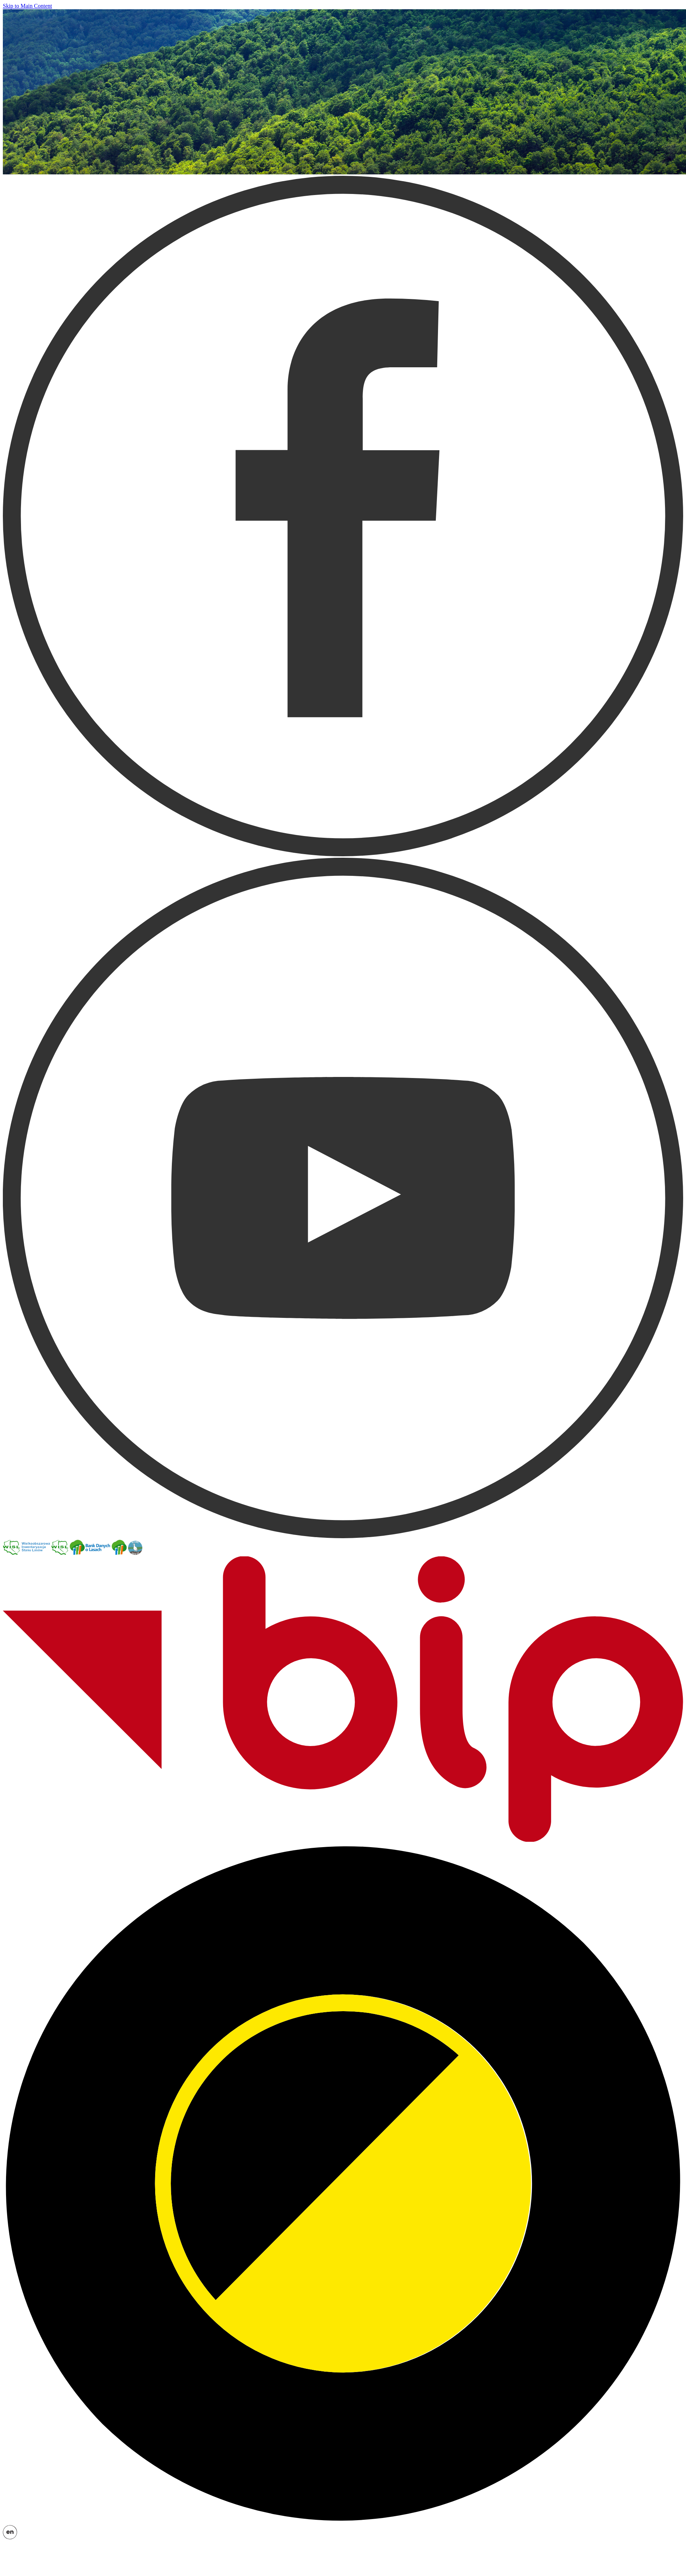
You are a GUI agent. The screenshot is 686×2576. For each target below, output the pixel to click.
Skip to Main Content (27, 6)
